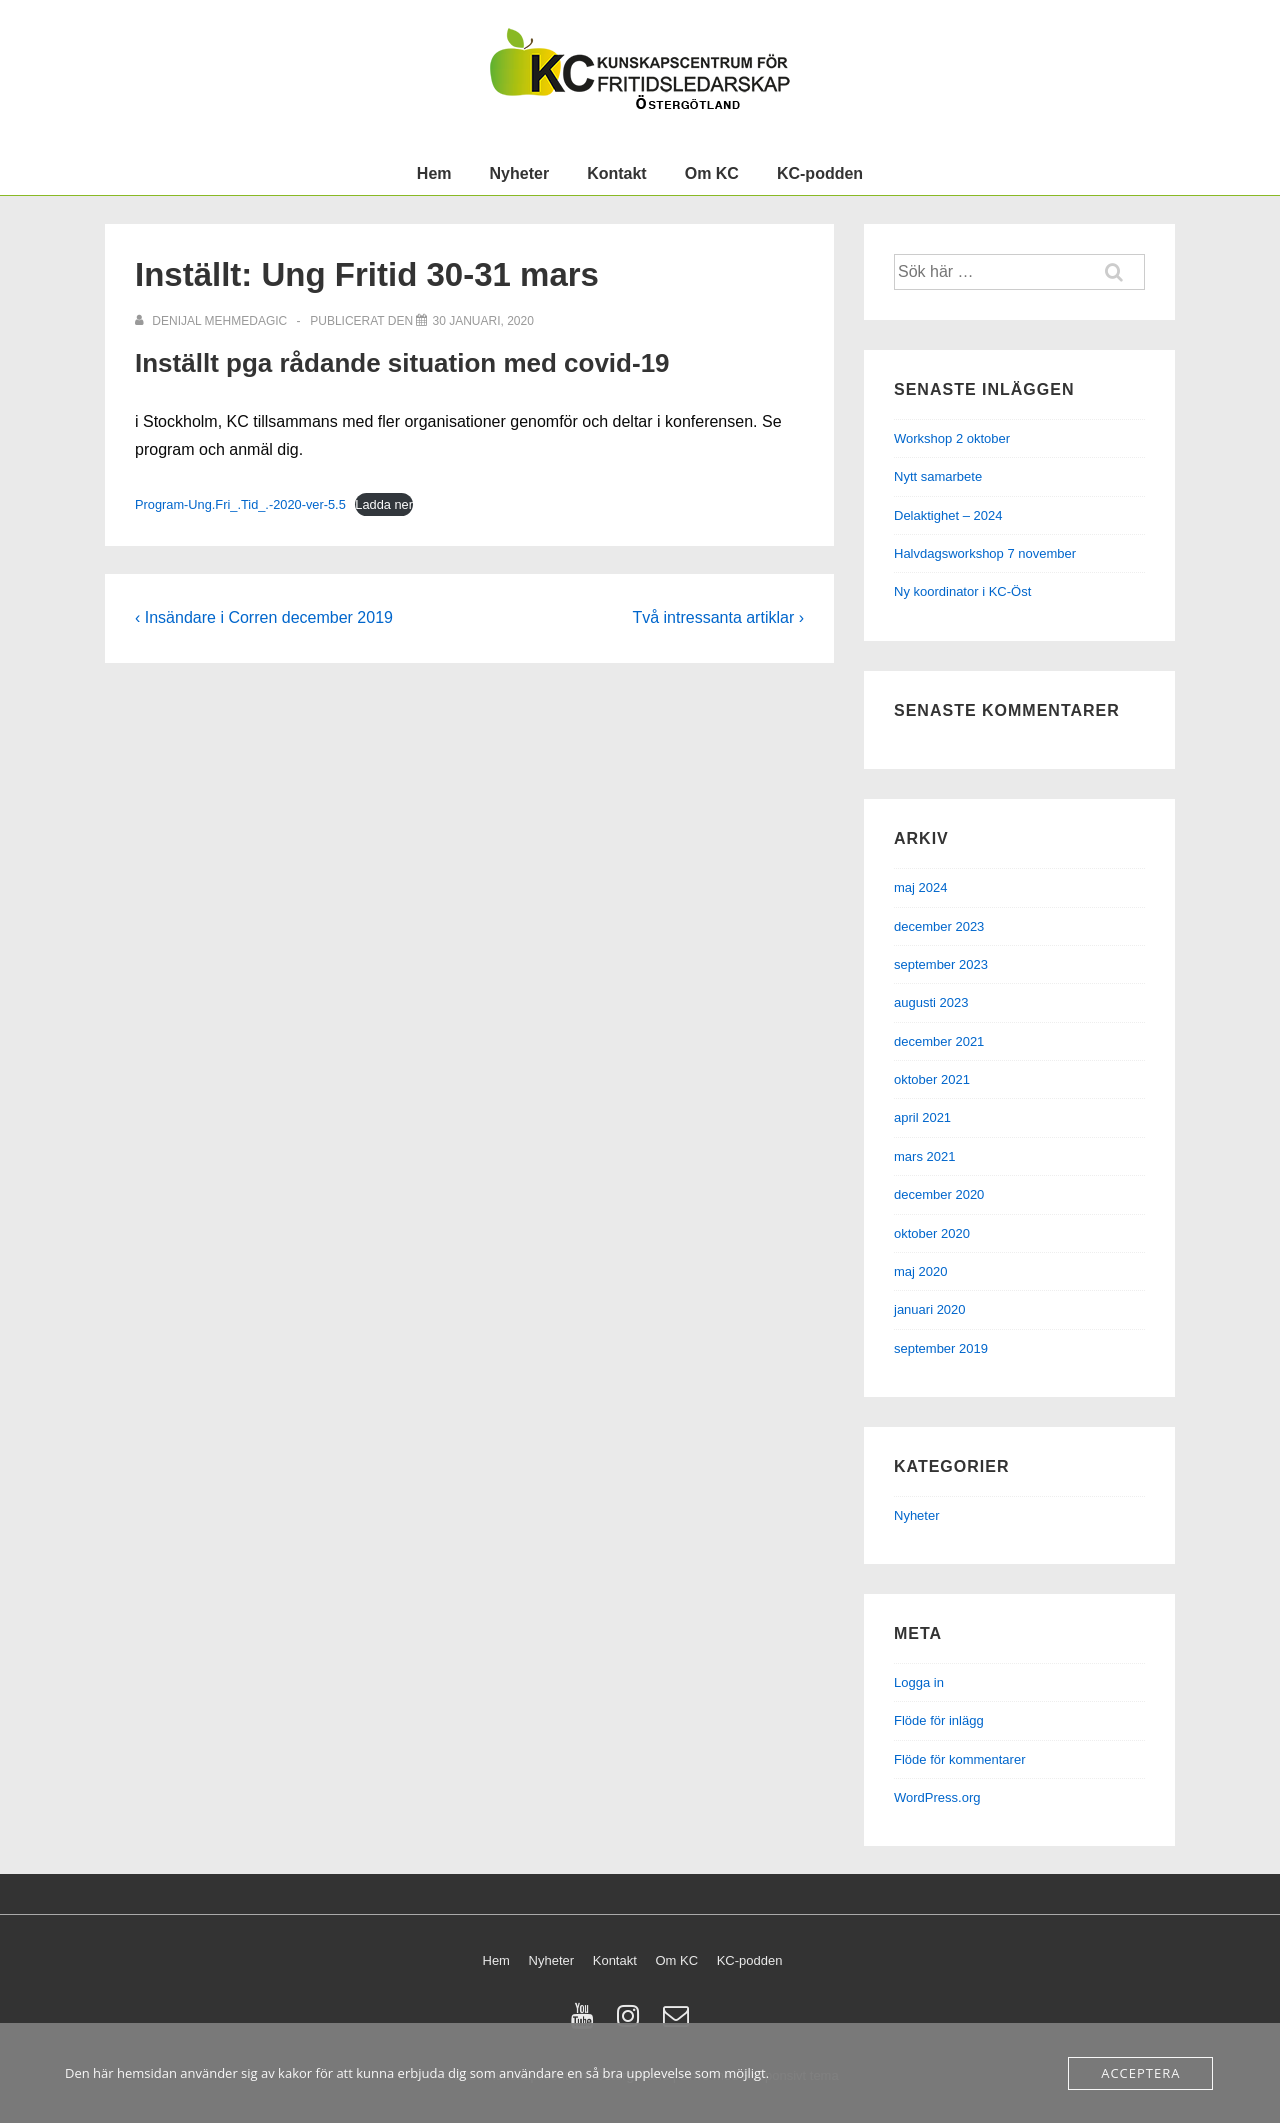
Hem (434, 173)
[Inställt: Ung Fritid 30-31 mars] (482, 321)
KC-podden (820, 173)
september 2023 (941, 964)
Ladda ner (384, 504)
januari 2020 (930, 1309)
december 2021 (939, 1041)
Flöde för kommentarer (960, 1759)
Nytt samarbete (938, 476)
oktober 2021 (932, 1079)
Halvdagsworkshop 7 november (985, 553)
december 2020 (939, 1194)
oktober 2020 (932, 1233)
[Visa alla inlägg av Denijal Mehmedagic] (213, 321)
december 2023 (939, 926)
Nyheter (520, 173)
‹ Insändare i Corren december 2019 (264, 617)
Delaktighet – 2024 (948, 515)
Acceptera (1140, 2073)
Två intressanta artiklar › (718, 617)
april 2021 (922, 1117)
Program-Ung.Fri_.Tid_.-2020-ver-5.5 (240, 504)
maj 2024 (920, 887)
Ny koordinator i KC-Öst (962, 591)
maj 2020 (920, 1271)
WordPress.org (937, 1797)
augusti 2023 (931, 1002)
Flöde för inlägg (939, 1720)
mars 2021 (924, 1156)
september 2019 (941, 1348)
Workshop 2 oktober (952, 438)
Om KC (712, 173)
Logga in (919, 1682)
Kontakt (617, 173)
